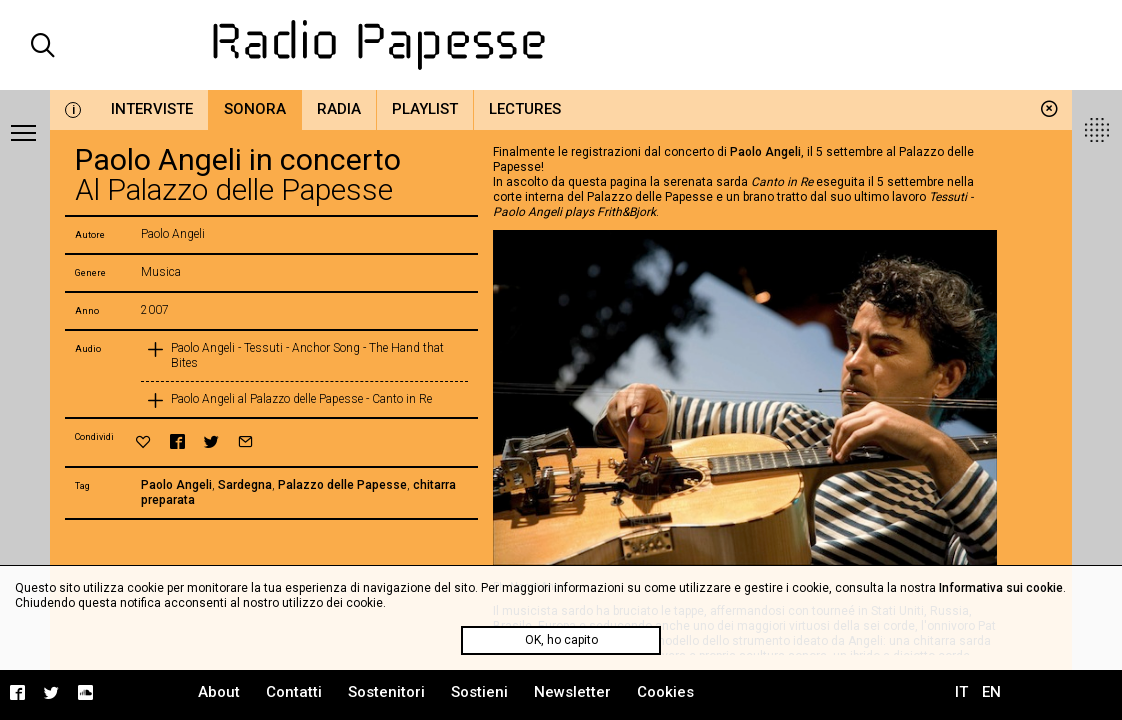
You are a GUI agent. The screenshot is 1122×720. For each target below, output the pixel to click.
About (219, 692)
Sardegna (245, 485)
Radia (339, 109)
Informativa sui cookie (1001, 588)
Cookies (665, 692)
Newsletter (572, 692)
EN (991, 692)
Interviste (152, 109)
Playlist (425, 109)
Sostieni (479, 692)
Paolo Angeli (176, 485)
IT (961, 692)
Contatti (294, 692)
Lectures (525, 109)
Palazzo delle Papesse (342, 485)
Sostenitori (386, 692)
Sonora (255, 109)
